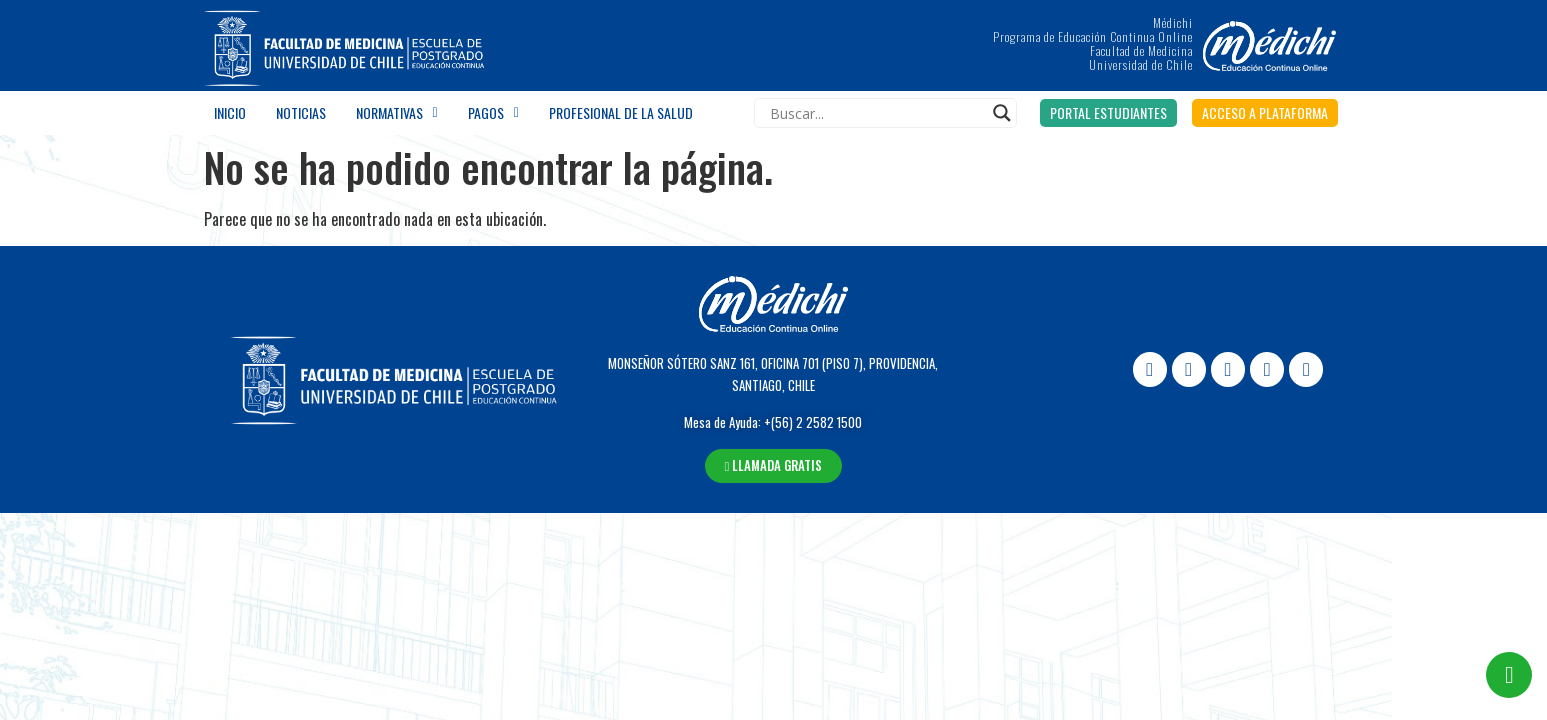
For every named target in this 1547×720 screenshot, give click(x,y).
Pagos (493, 113)
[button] (1108, 113)
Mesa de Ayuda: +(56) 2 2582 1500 (773, 422)
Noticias (301, 112)
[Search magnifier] (1002, 113)
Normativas (397, 113)
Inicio (230, 112)
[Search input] (877, 113)
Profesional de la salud (621, 112)
